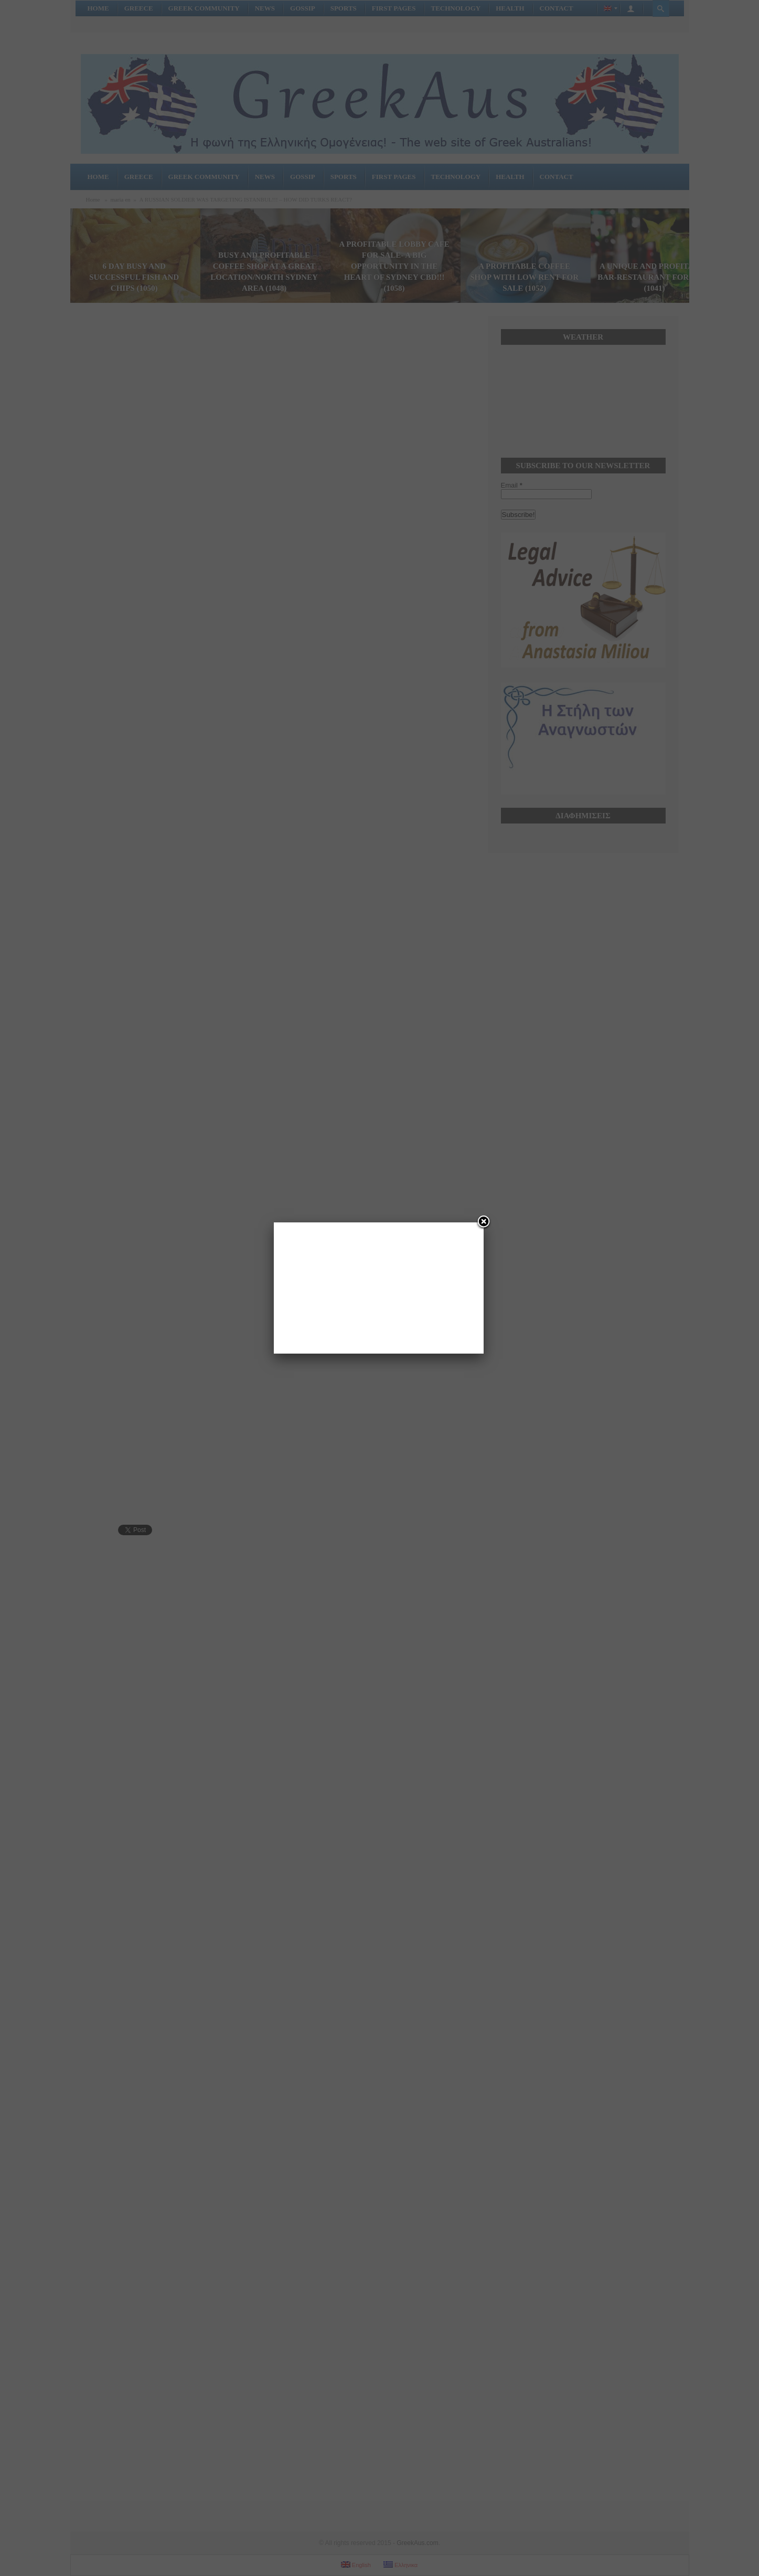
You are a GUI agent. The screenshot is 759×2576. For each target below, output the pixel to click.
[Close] (483, 1222)
